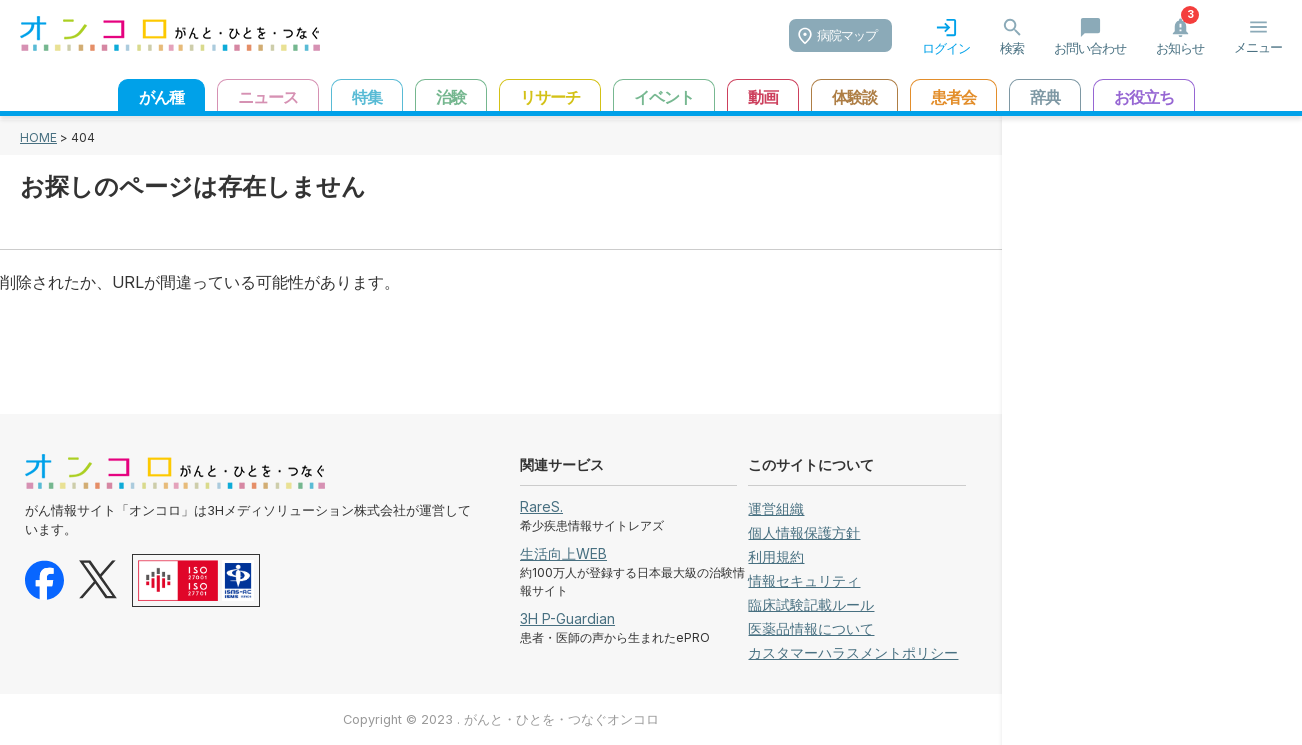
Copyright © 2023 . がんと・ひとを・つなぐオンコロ (501, 719)
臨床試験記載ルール (811, 604)
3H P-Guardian (567, 618)
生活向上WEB (563, 553)
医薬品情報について (811, 628)
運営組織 (776, 508)
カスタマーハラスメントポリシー (853, 652)
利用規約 (776, 556)
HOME (38, 137)
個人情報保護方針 (804, 532)
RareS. (541, 506)
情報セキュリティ (804, 580)
